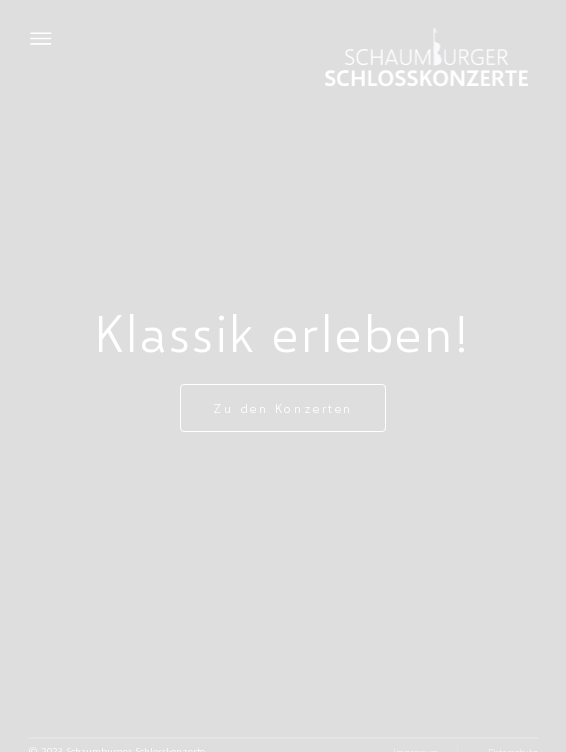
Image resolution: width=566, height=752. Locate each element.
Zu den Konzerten (283, 408)
